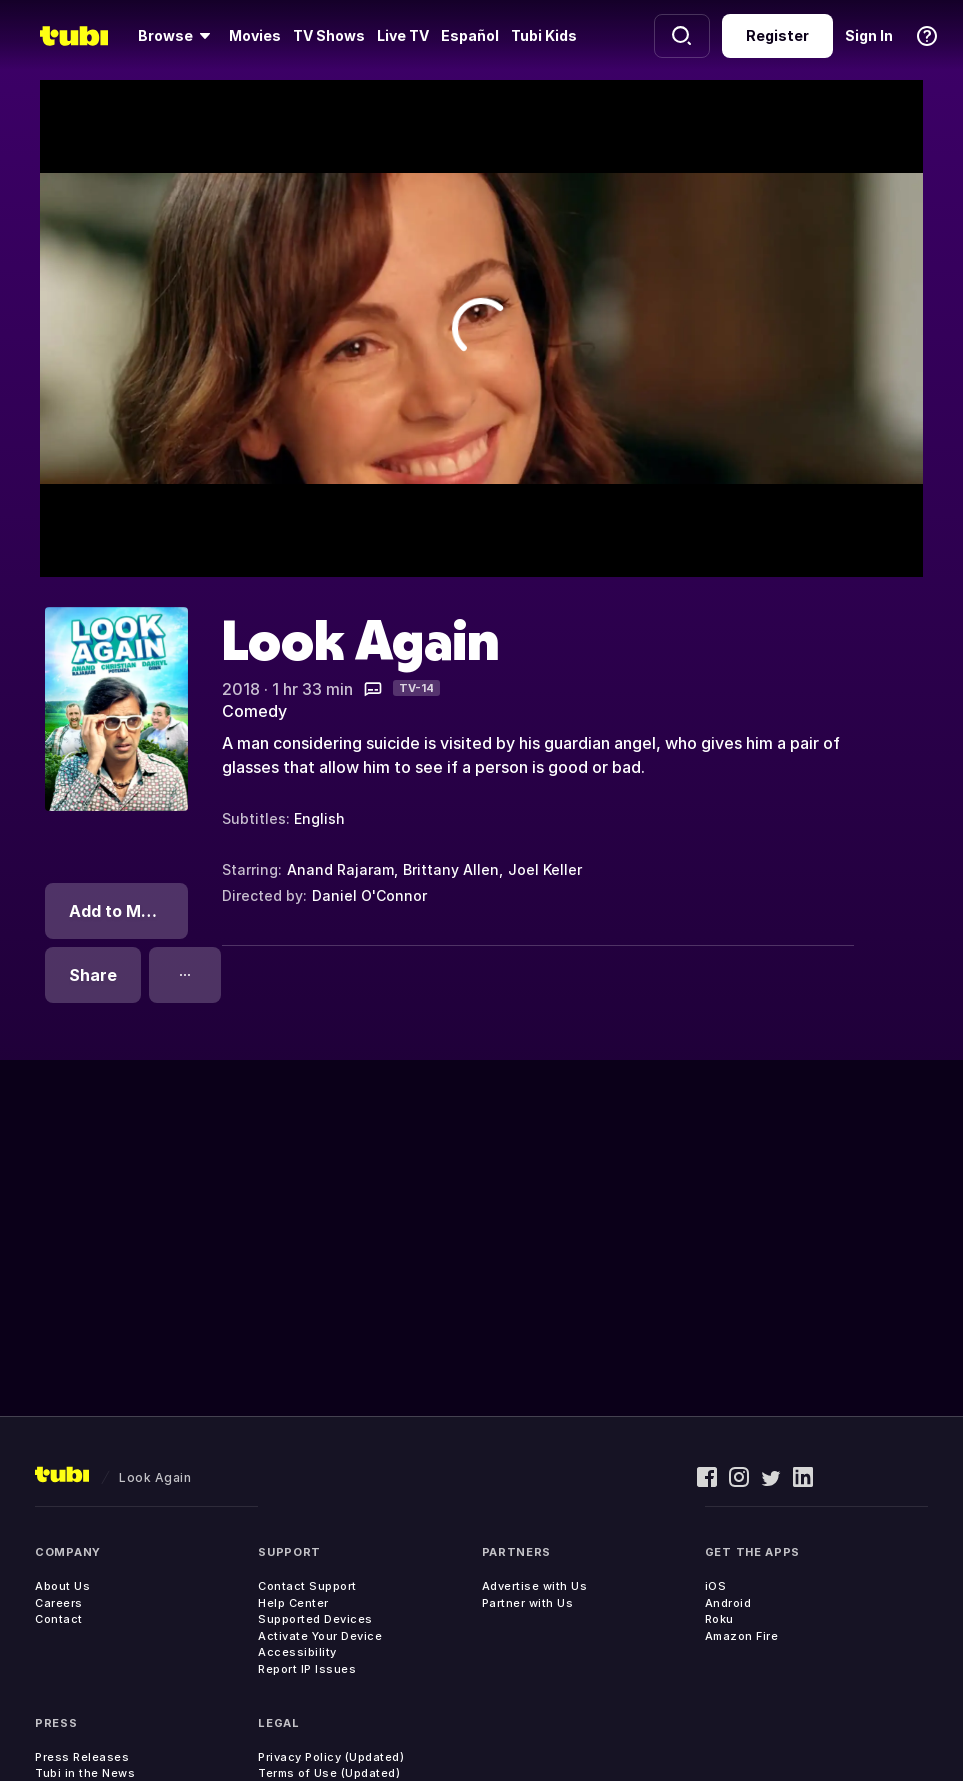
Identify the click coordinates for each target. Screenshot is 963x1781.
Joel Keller (545, 869)
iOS (716, 1586)
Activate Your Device (320, 1636)
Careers (59, 1603)
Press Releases (82, 1757)
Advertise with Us (535, 1586)
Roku (719, 1619)
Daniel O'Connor (369, 895)
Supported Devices (315, 1619)
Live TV (403, 35)
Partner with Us (528, 1603)
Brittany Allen (451, 869)
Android (728, 1603)
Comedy (254, 711)
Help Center (293, 1603)
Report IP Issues (307, 1669)
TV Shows (329, 35)
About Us (62, 1586)
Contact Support (307, 1586)
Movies (255, 35)
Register (777, 35)
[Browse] (177, 36)
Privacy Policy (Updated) (331, 1757)
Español (470, 35)
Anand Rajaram (340, 869)
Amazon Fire (742, 1636)
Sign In (869, 35)
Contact (59, 1619)
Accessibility (297, 1652)
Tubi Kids (544, 35)
